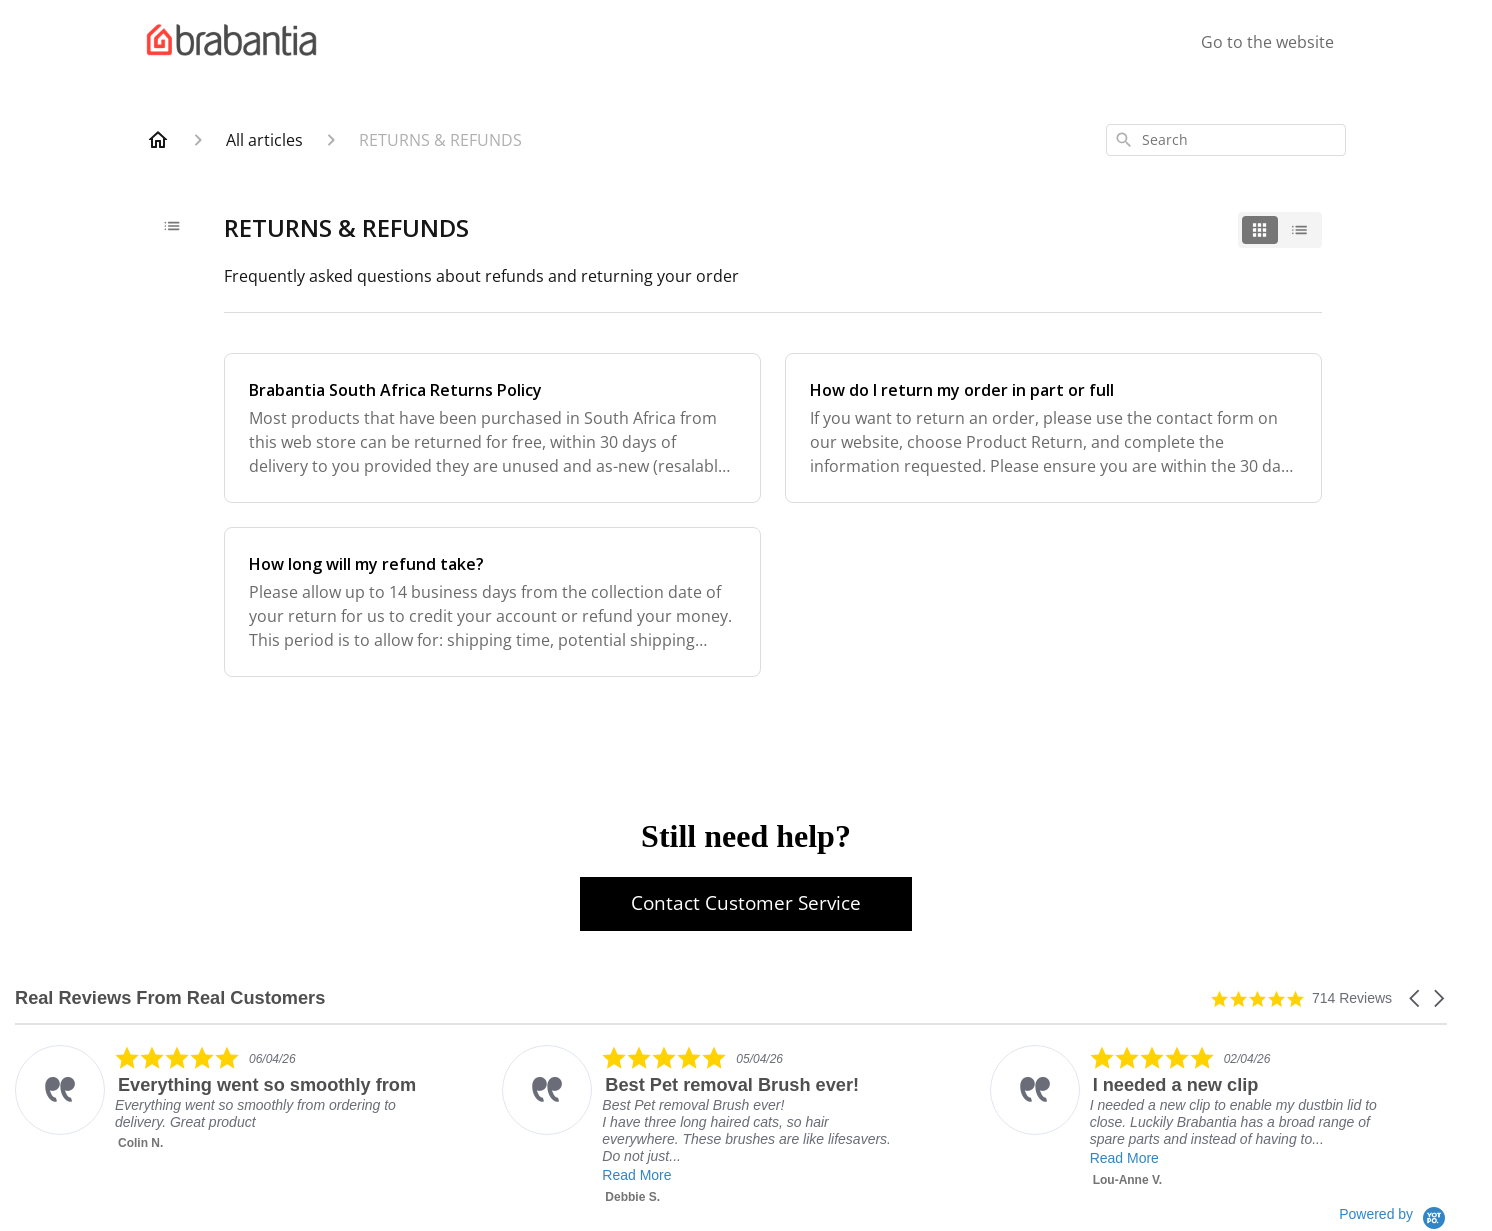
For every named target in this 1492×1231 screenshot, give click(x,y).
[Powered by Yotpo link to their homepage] (1393, 1214)
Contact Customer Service (746, 903)
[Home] (158, 140)
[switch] (1280, 230)
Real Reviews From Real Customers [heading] (170, 998)
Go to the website (1267, 42)
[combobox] (1226, 140)
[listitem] (216, 1098)
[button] (1416, 998)
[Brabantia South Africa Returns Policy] (492, 428)
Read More (636, 1175)
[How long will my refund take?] (492, 602)
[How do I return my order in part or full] (1053, 428)
